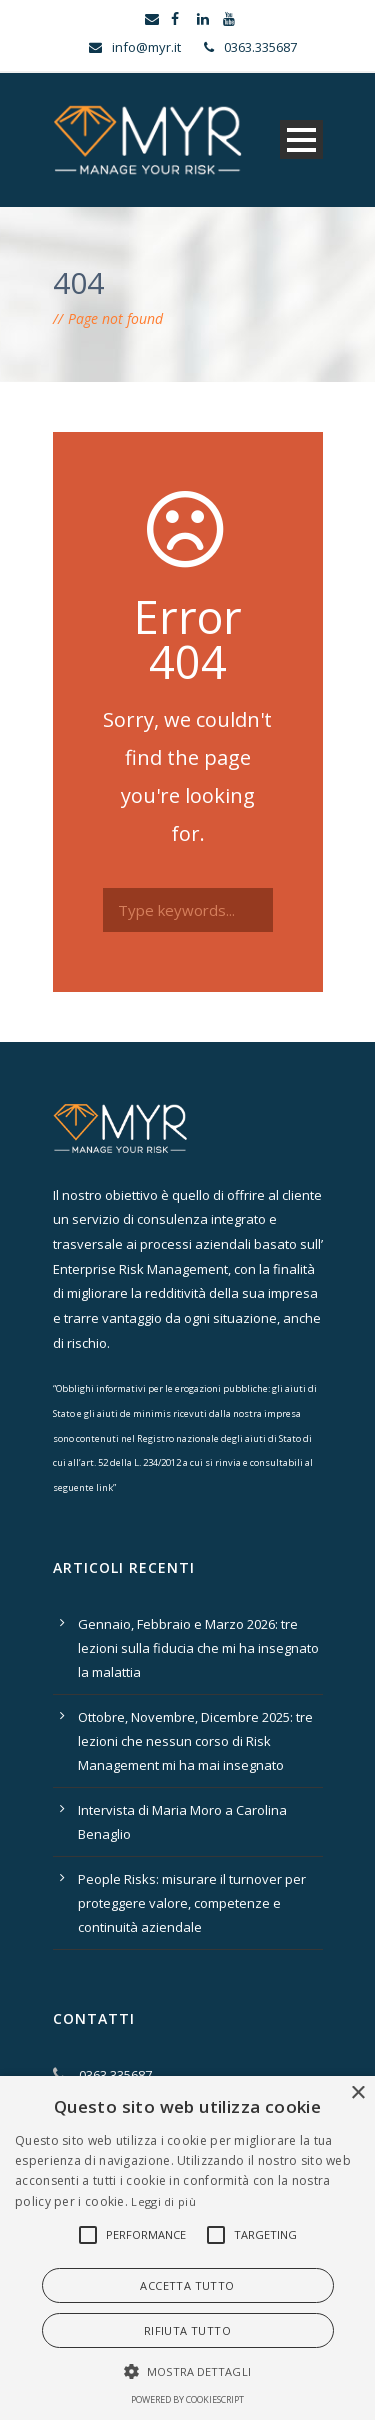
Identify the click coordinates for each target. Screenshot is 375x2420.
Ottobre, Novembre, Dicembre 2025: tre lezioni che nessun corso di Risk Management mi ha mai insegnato (195, 1741)
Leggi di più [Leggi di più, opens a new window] (163, 2201)
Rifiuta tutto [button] (187, 2330)
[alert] (187, 2248)
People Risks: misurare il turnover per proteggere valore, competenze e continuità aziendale (192, 1903)
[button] (88, 2235)
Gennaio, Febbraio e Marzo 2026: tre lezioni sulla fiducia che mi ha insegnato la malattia (198, 1648)
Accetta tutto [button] (187, 2285)
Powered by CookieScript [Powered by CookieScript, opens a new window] (187, 2399)
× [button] (357, 2093)
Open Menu (301, 139)
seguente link (83, 1487)
